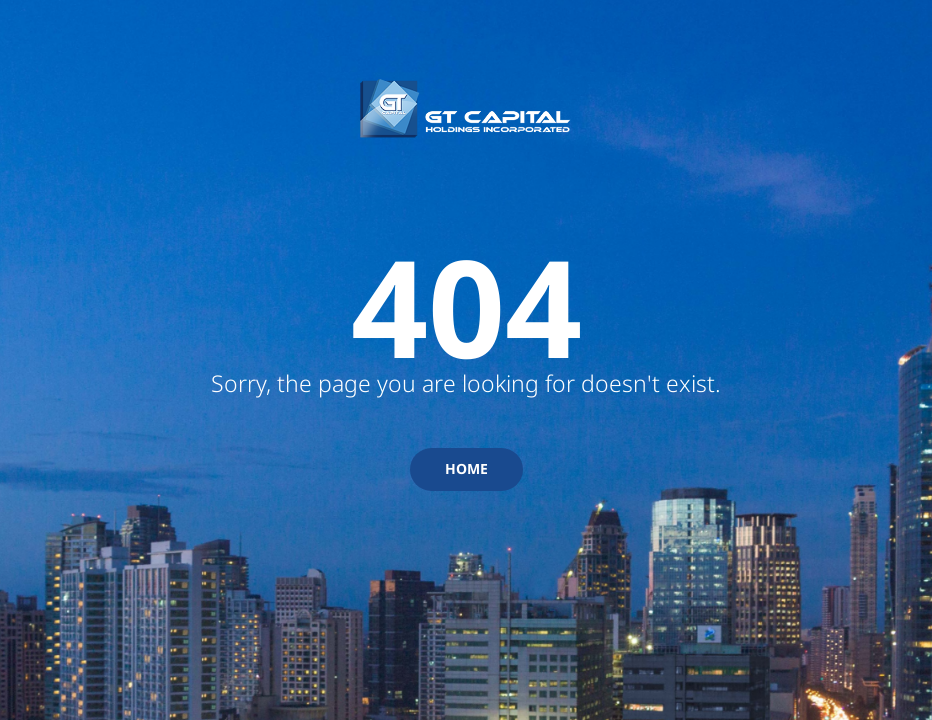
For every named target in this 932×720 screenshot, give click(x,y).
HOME (466, 468)
